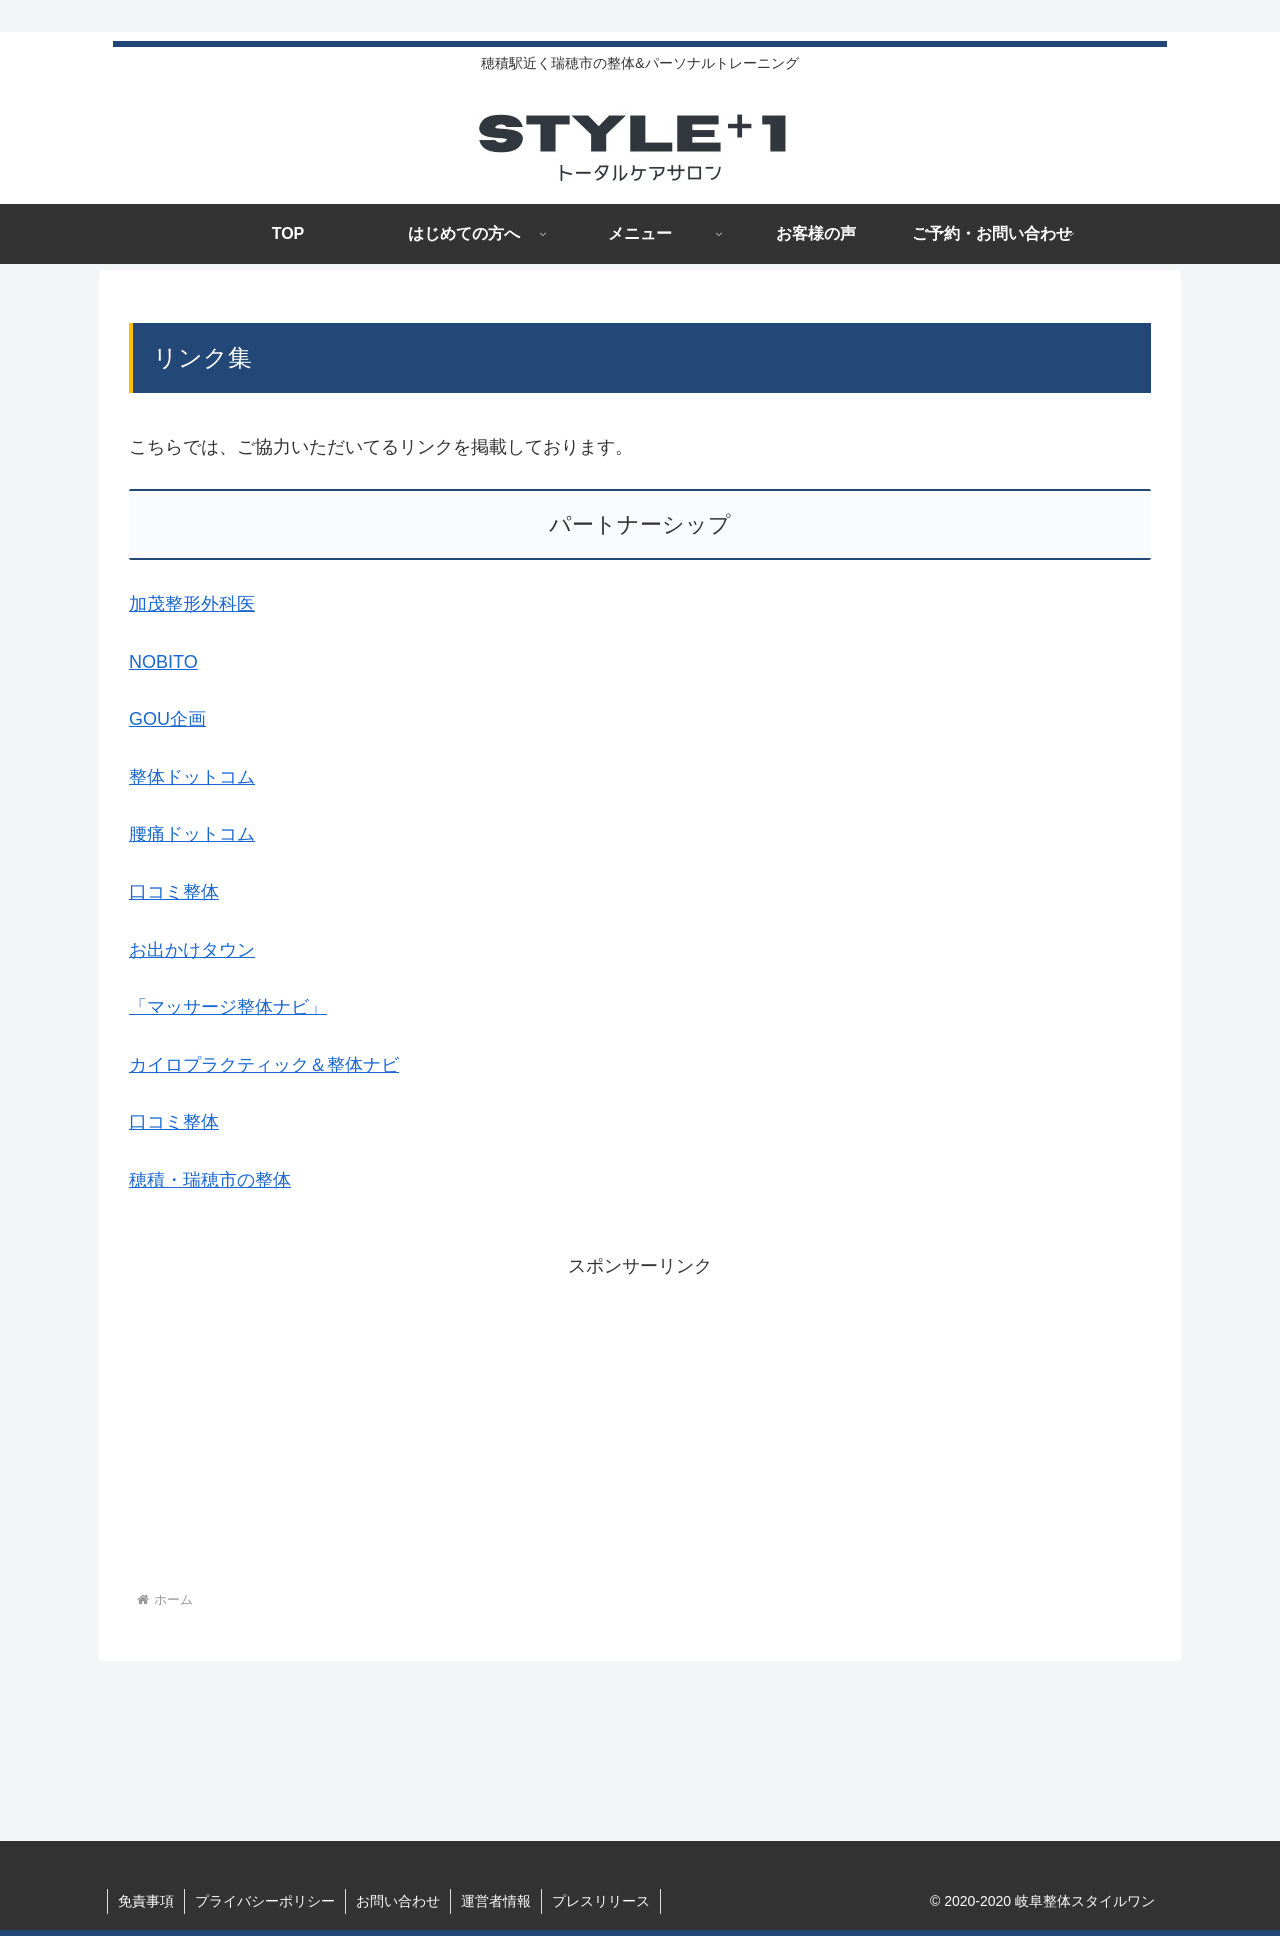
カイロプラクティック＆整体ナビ (264, 1065)
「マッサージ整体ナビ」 (228, 1007)
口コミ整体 (174, 892)
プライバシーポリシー (265, 1901)
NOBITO (163, 662)
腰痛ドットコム (192, 834)
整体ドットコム (192, 777)
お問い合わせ (398, 1901)
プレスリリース (601, 1901)
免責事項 (146, 1901)
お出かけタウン (192, 950)
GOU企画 (167, 719)
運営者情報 (496, 1901)
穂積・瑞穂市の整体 (210, 1180)
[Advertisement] (640, 1423)
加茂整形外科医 (192, 604)
